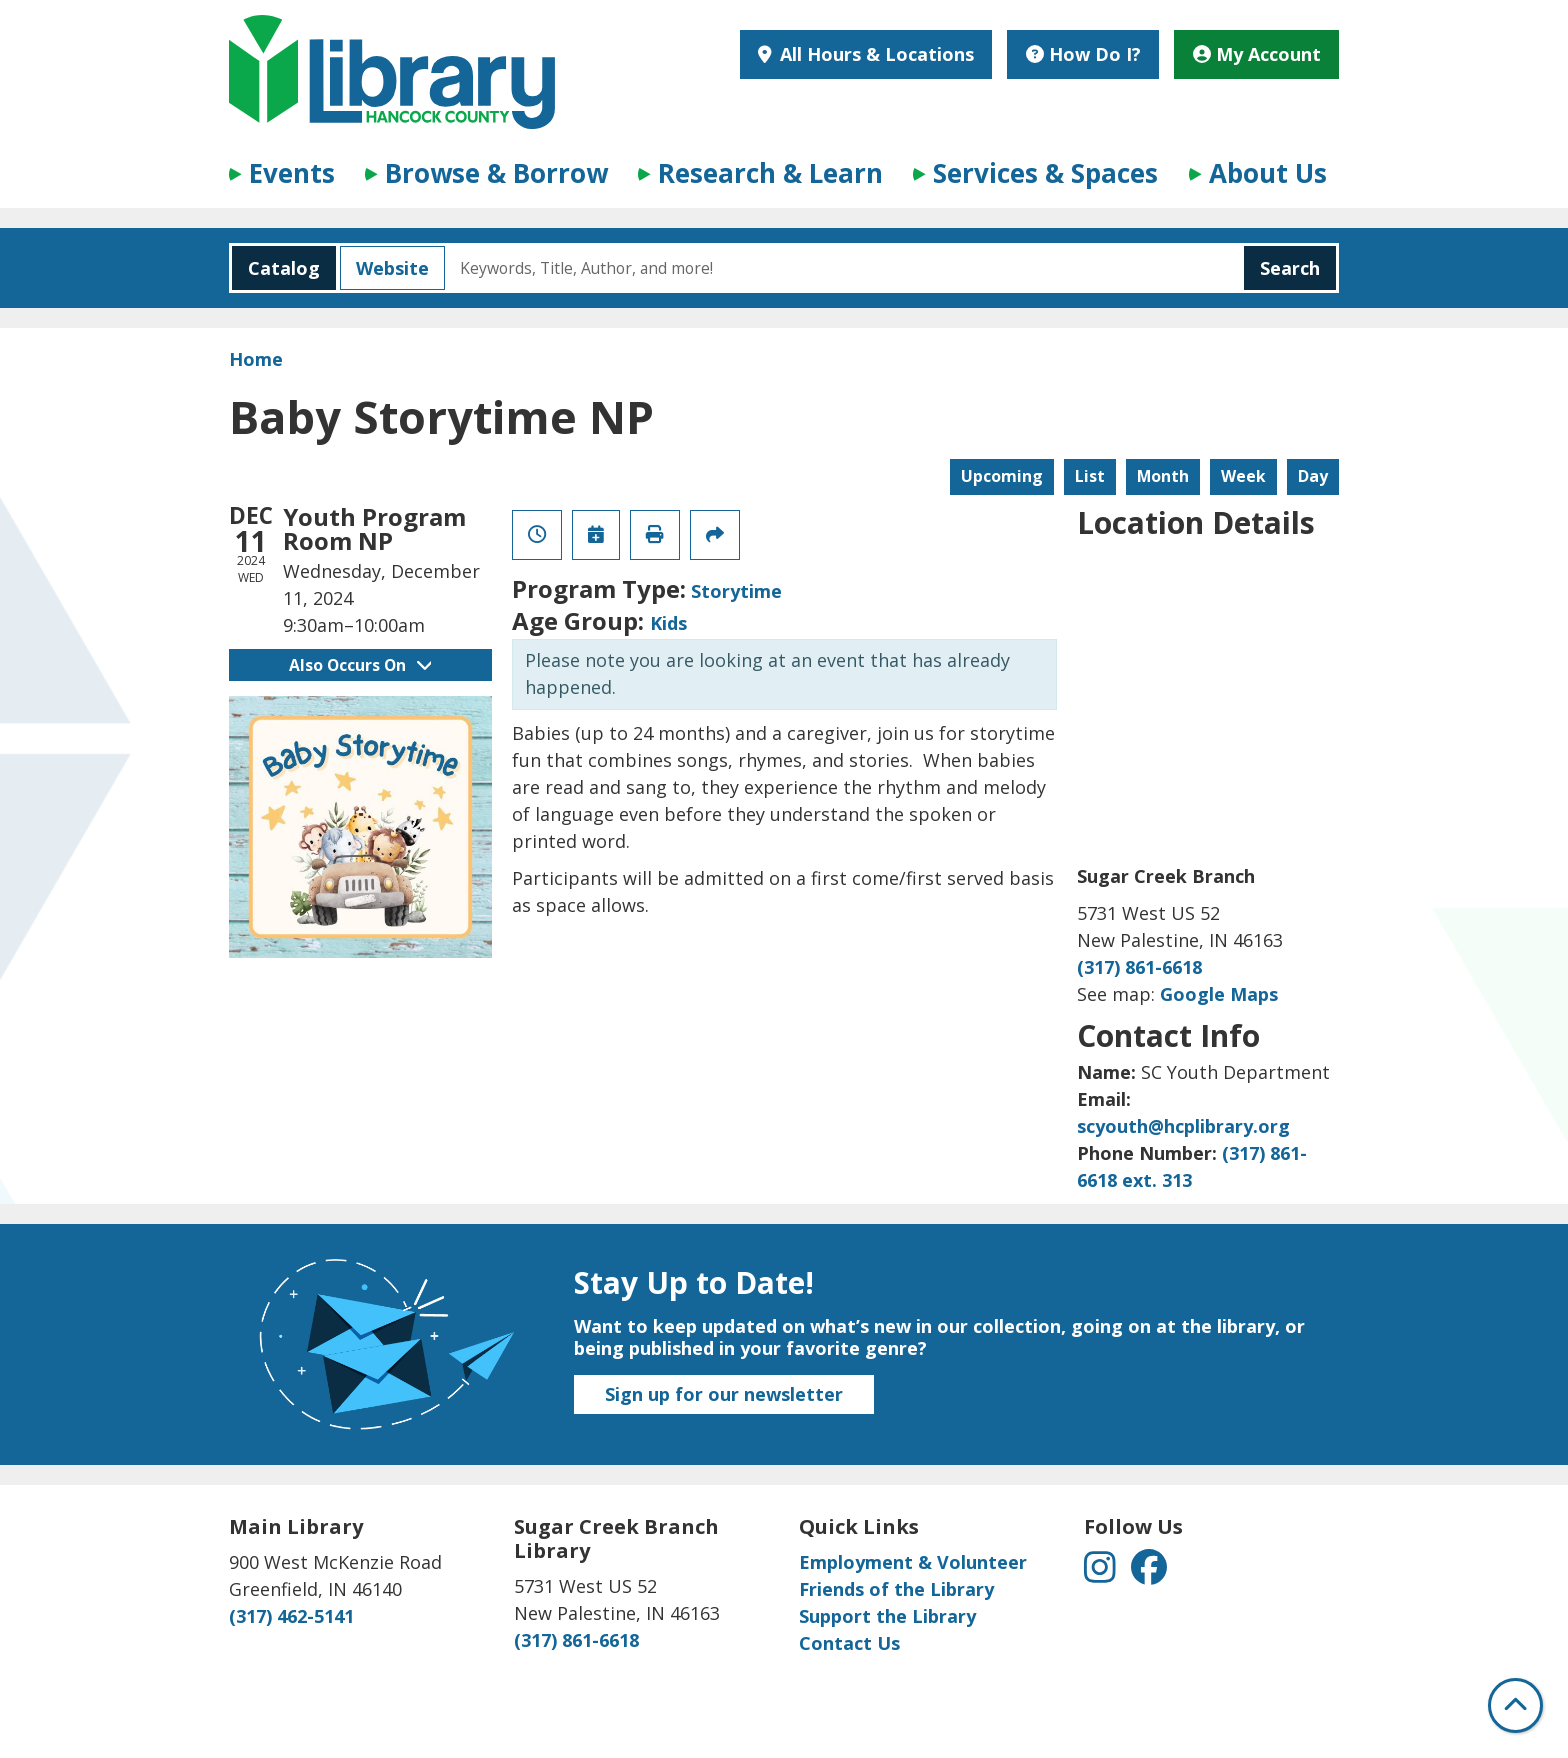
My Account (1257, 54)
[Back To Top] (1515, 1705)
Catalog (276, 268)
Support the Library (887, 1616)
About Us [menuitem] (1268, 173)
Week (1243, 476)
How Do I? (1083, 54)
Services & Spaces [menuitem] (1045, 173)
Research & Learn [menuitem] (770, 173)
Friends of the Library (896, 1589)
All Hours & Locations (874, 54)
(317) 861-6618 (1139, 967)
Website (384, 268)
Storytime (736, 591)
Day (1313, 476)
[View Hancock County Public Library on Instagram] (1102, 1574)
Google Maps (1219, 994)
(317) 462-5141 (291, 1616)
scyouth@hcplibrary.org (1183, 1126)
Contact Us (849, 1643)
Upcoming (1002, 476)
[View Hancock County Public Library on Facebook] (1149, 1574)
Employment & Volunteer (913, 1562)
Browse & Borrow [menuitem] (496, 173)
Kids (668, 623)
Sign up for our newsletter (724, 1394)
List (1090, 476)
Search (1290, 268)
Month (1163, 476)
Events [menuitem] (292, 173)
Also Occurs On (360, 665)
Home (256, 359)
